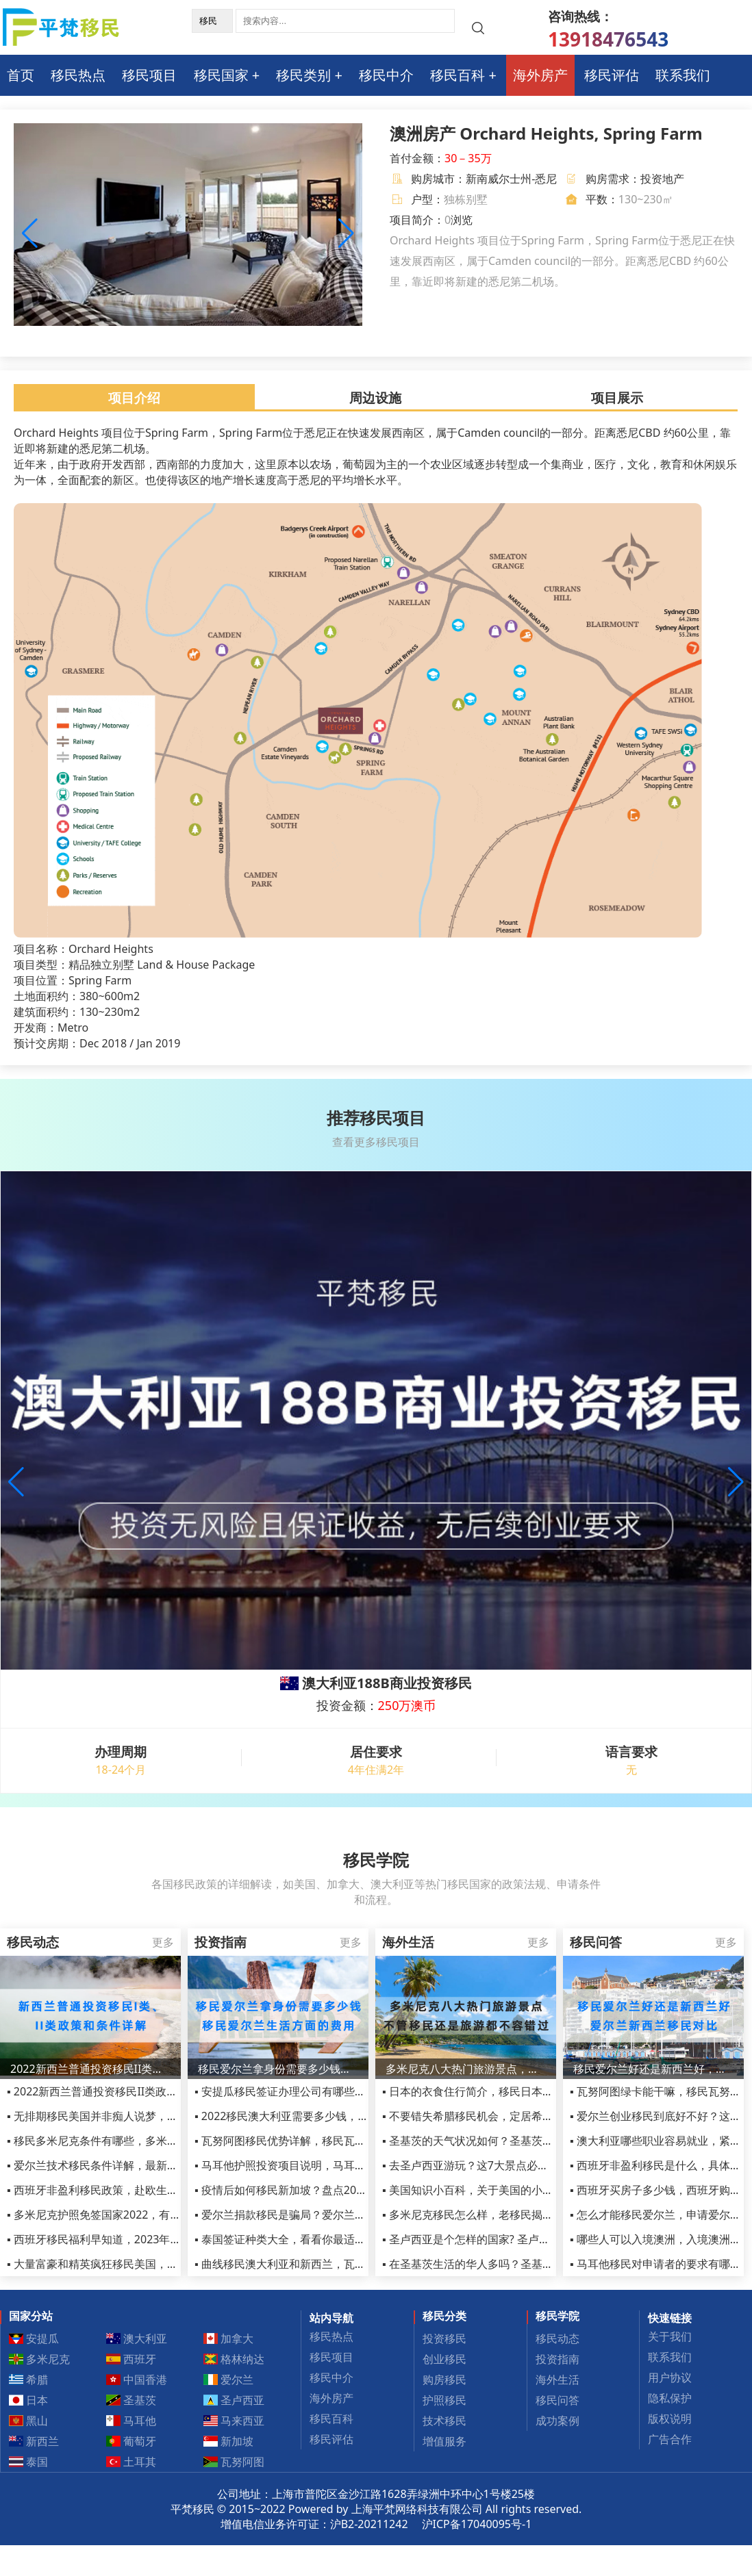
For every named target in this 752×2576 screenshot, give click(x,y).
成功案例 (557, 2420)
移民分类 (444, 2315)
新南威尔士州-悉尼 (511, 178)
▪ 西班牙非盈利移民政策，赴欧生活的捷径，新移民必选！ (147, 2189)
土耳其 (131, 2461)
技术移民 (444, 2420)
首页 (20, 75)
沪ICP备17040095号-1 (477, 2524)
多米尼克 (40, 2359)
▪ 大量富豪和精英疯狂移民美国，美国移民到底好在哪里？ (147, 2263)
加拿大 (228, 2338)
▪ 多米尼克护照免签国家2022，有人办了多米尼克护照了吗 (148, 2214)
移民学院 (557, 2315)
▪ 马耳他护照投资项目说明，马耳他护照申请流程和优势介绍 (340, 2165)
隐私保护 (670, 2398)
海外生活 (557, 2379)
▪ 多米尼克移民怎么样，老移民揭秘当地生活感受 (500, 2214)
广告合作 (670, 2439)
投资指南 (557, 2359)
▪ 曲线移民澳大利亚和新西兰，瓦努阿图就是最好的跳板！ (335, 2263)
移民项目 (149, 75)
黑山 (29, 2420)
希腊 (29, 2379)
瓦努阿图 (234, 2461)
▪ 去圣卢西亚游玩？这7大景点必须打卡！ (481, 2165)
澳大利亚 (137, 2338)
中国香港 (137, 2379)
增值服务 (444, 2441)
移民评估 (611, 75)
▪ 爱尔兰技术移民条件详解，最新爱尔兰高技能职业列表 (142, 2165)
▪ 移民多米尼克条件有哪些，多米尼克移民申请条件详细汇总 (153, 2140)
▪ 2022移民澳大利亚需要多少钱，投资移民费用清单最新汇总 (342, 2116)
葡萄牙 (131, 2441)
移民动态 (557, 2338)
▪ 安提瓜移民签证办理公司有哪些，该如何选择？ (313, 2091)
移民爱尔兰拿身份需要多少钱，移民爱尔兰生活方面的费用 (278, 2068)
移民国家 (221, 75)
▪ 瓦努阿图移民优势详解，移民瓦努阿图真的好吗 (313, 2140)
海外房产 (540, 75)
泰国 (29, 2461)
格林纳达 (234, 2359)
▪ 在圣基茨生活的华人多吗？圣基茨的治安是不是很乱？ (517, 2263)
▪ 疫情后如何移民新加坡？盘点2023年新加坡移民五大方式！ (342, 2189)
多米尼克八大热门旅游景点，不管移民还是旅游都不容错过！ (466, 2068)
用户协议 (670, 2377)
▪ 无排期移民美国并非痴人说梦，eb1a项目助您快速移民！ (149, 2116)
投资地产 (662, 178)
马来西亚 (234, 2420)
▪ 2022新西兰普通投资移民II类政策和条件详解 (119, 2091)
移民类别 (303, 75)
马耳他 (131, 2420)
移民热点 (78, 75)
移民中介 (386, 75)
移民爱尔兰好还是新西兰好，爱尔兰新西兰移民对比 (653, 2068)
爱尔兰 (228, 2379)
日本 (29, 2400)
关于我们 (670, 2336)
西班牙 (131, 2359)
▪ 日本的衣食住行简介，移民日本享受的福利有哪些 (506, 2091)
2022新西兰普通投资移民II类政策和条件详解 (90, 2068)
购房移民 (444, 2379)
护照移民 (444, 2400)
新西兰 (34, 2441)
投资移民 (444, 2338)
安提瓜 (34, 2338)
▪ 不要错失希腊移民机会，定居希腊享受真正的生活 (506, 2116)
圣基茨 (131, 2400)
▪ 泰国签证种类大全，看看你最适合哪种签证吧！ (313, 2239)
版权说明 (670, 2418)
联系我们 (682, 75)
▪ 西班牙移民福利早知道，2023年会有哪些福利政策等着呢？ (154, 2239)
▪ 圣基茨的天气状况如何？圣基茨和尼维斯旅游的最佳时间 (522, 2140)
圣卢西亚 (234, 2400)
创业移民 (444, 2359)
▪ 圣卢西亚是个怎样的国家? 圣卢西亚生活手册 (493, 2239)
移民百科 (457, 75)
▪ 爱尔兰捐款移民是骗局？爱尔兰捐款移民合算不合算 (324, 2214)
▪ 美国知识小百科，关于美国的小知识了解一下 (495, 2189)
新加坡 (228, 2441)
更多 (163, 1942)
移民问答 (557, 2400)
